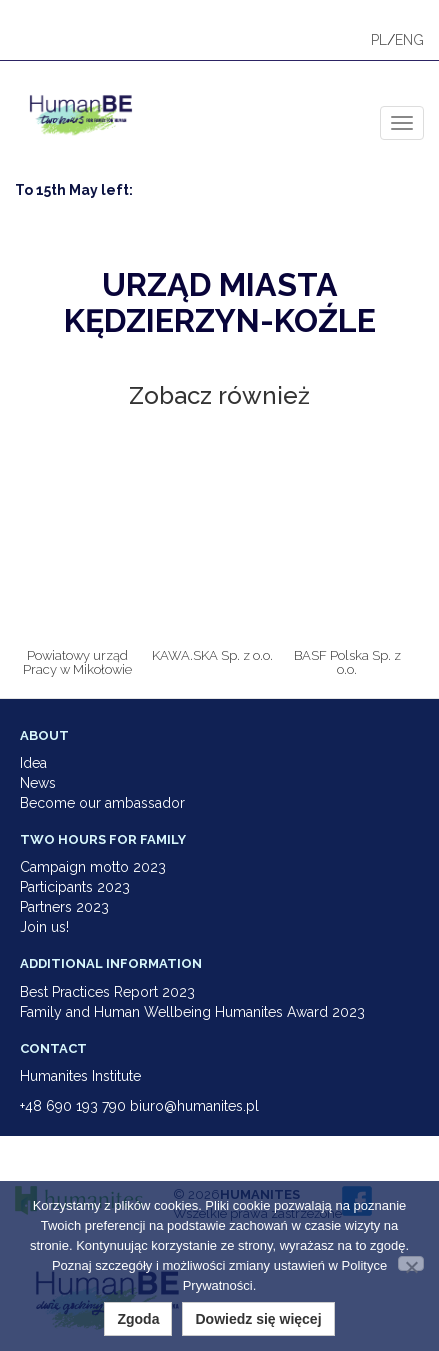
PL (379, 40)
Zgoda (138, 1319)
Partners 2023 (64, 907)
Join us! (44, 927)
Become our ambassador (102, 803)
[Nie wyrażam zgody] (411, 1263)
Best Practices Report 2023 (107, 992)
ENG (409, 40)
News (38, 783)
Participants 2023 (75, 887)
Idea (33, 763)
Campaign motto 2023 (93, 867)
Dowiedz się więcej (258, 1319)
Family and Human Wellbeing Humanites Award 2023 (192, 1012)
